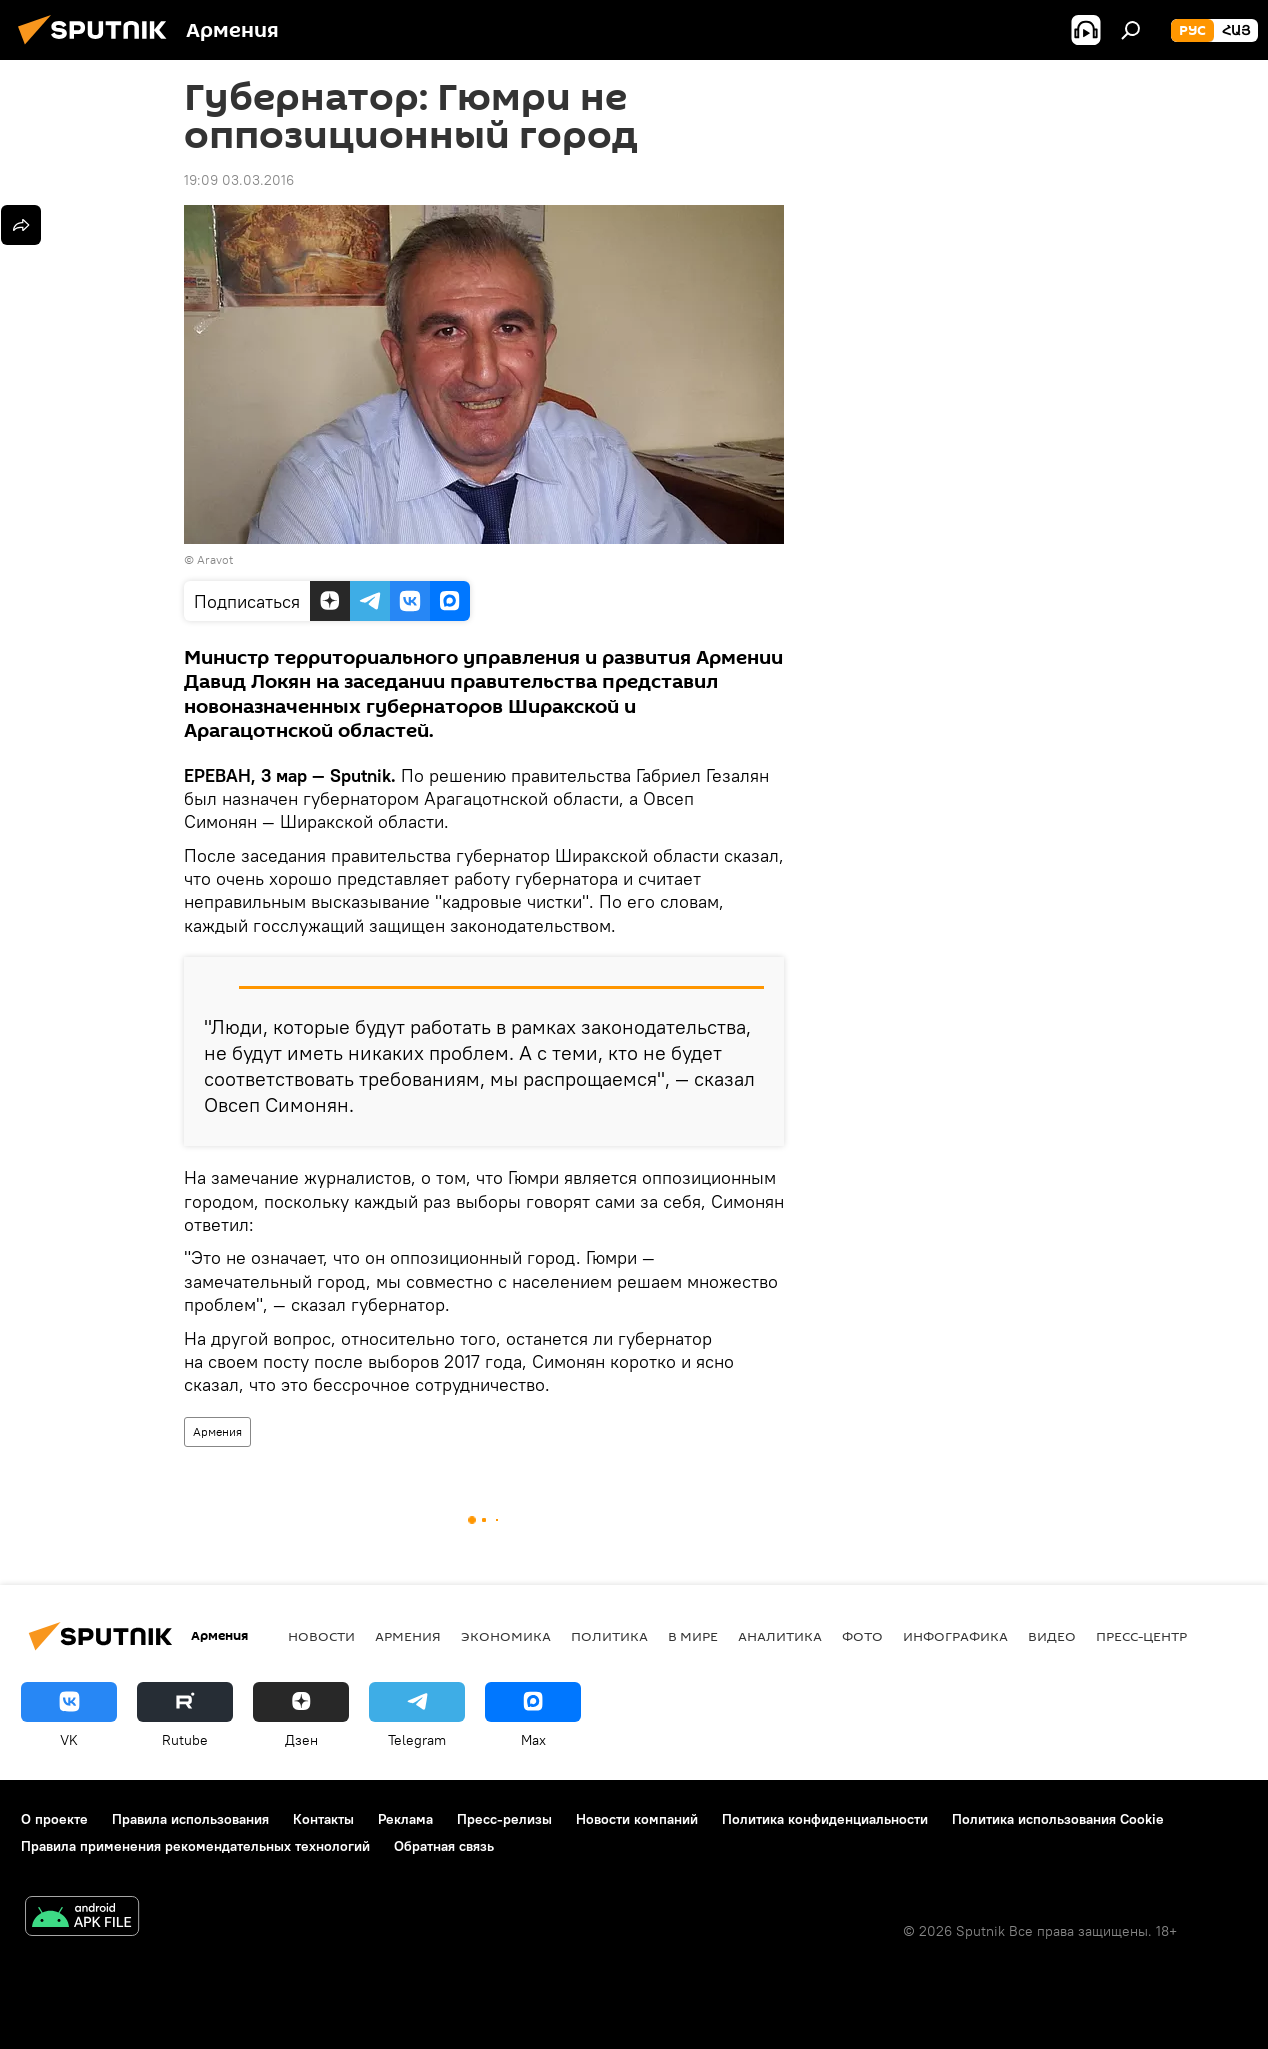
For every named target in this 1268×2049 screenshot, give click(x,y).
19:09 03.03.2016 (239, 180)
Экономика (506, 1636)
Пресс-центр (1141, 1636)
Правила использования (190, 1819)
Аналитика (780, 1636)
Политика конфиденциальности (825, 1819)
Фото (862, 1636)
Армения (217, 1431)
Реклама (405, 1819)
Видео (1052, 1636)
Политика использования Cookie (1058, 1819)
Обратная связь (444, 1846)
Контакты (323, 1819)
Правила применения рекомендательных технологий (195, 1846)
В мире (693, 1636)
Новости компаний (637, 1819)
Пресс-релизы (504, 1819)
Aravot (215, 559)
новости (321, 1636)
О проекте (54, 1819)
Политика (609, 1636)
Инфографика (955, 1636)
